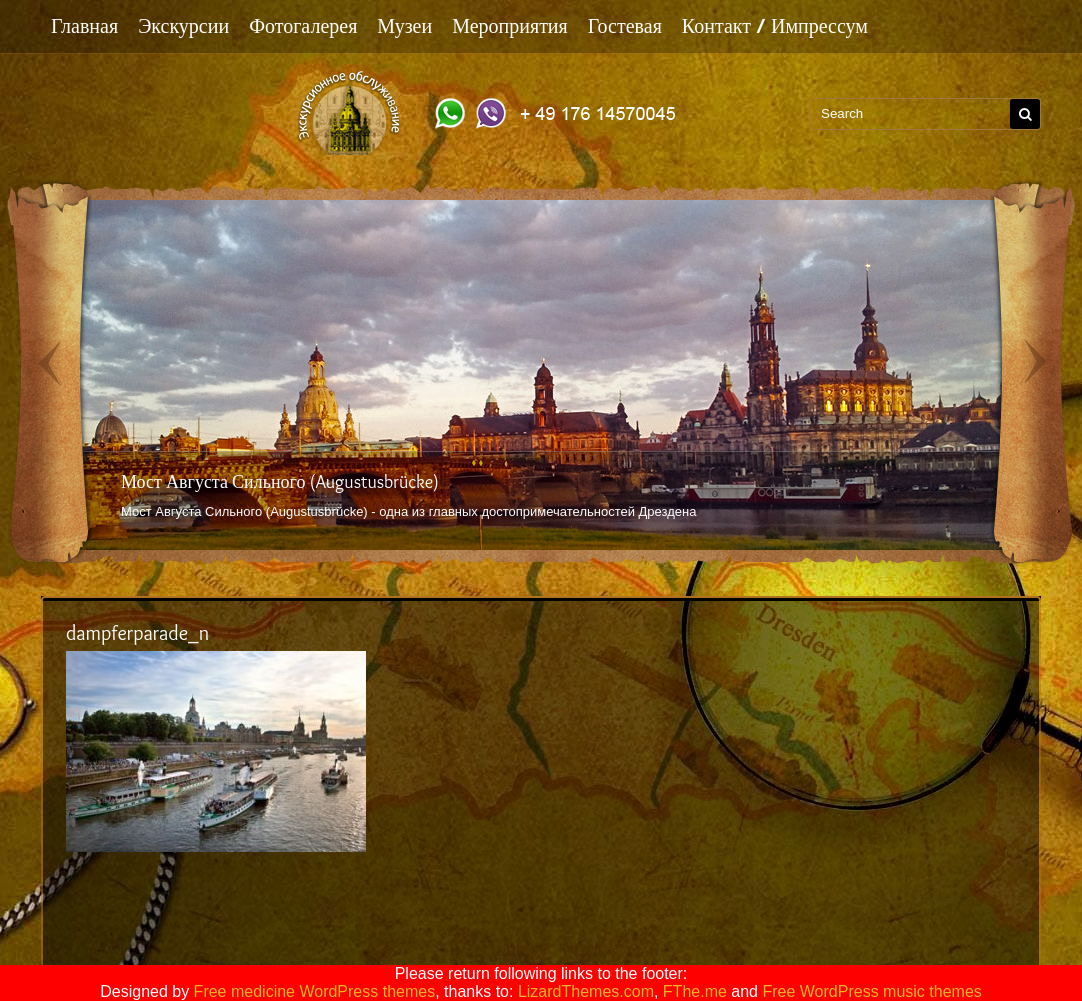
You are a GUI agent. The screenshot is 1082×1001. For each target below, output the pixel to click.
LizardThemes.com (586, 991)
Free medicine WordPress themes (315, 991)
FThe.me (695, 991)
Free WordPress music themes (871, 991)
